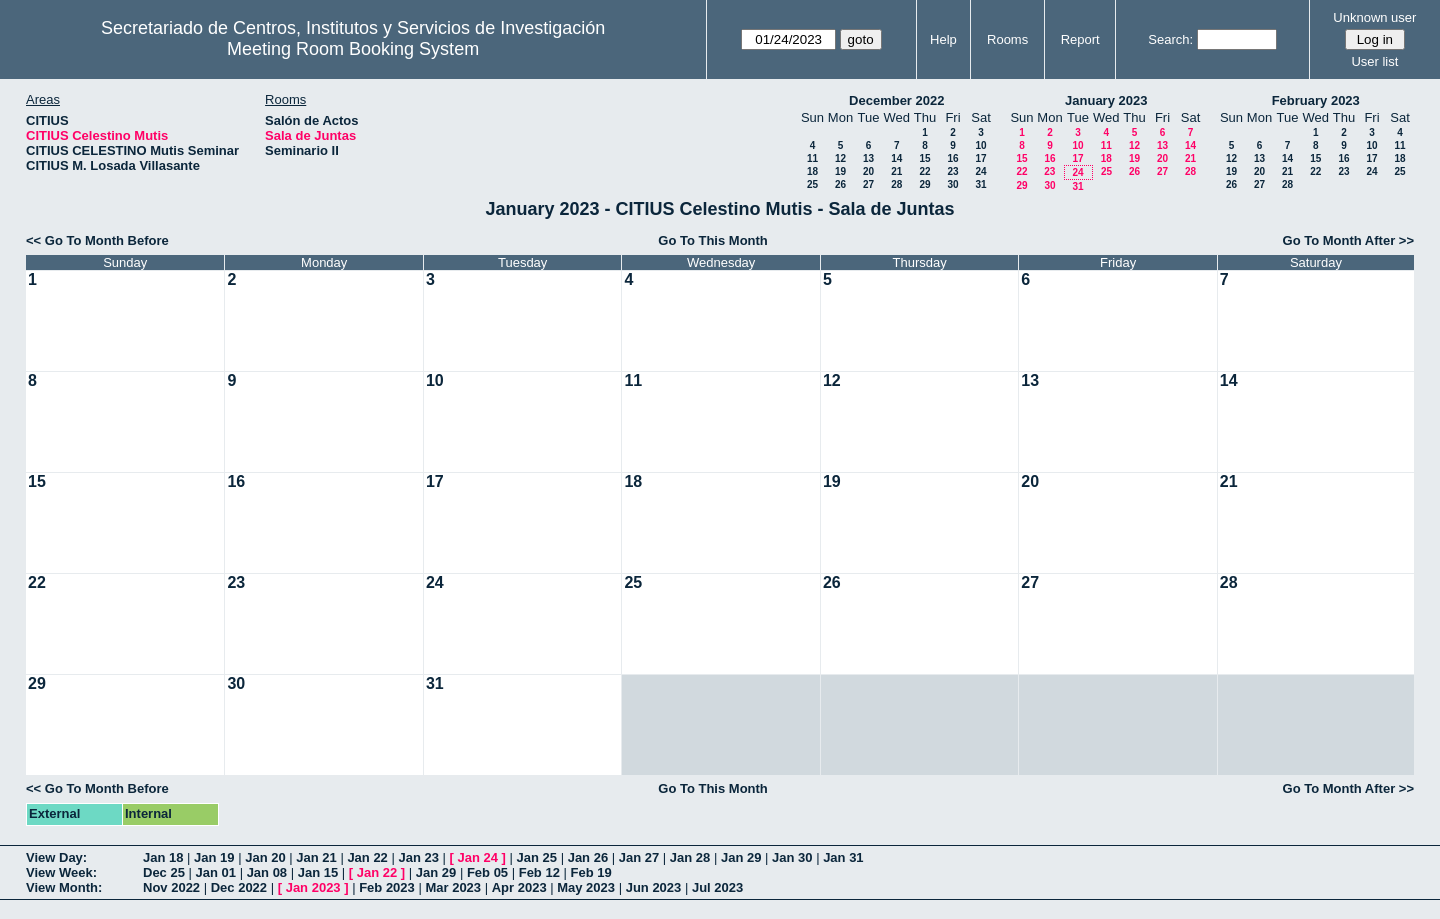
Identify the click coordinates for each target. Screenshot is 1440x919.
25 (812, 184)
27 (868, 184)
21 (896, 171)
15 (924, 158)
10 (980, 145)
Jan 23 (418, 857)
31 (980, 184)
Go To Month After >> (1348, 240)
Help (943, 39)
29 (924, 184)
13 (868, 158)
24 (980, 171)
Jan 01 (216, 872)
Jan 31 (843, 857)
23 (952, 171)
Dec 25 (164, 872)
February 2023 (1316, 100)
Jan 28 (690, 857)
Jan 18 (163, 857)
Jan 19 (214, 857)
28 (896, 184)
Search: (1170, 39)
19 (840, 171)
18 (812, 171)
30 (952, 184)
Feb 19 (591, 872)
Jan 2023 (313, 887)
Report (1080, 39)
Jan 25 (537, 857)
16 (952, 158)
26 (840, 184)
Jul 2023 (717, 887)
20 (868, 171)
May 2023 (586, 887)
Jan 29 (741, 857)
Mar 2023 (453, 887)
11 (812, 158)
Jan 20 (265, 857)
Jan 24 (478, 857)
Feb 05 (487, 872)
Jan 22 (367, 857)
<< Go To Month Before (97, 240)
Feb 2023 (387, 887)
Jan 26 (588, 857)
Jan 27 (639, 857)
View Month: (64, 887)
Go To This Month (713, 240)
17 (980, 158)
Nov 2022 (171, 887)
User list (1374, 61)
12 (840, 158)
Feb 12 (539, 872)
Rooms (1007, 39)
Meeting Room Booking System (353, 49)
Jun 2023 (654, 887)
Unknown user (1374, 17)
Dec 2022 (239, 887)
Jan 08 (267, 872)
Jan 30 (792, 857)
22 (924, 171)
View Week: (61, 872)
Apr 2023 (519, 887)
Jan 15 (318, 872)
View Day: (56, 857)
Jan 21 (316, 857)
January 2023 (1106, 100)
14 (896, 158)
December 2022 (896, 100)
